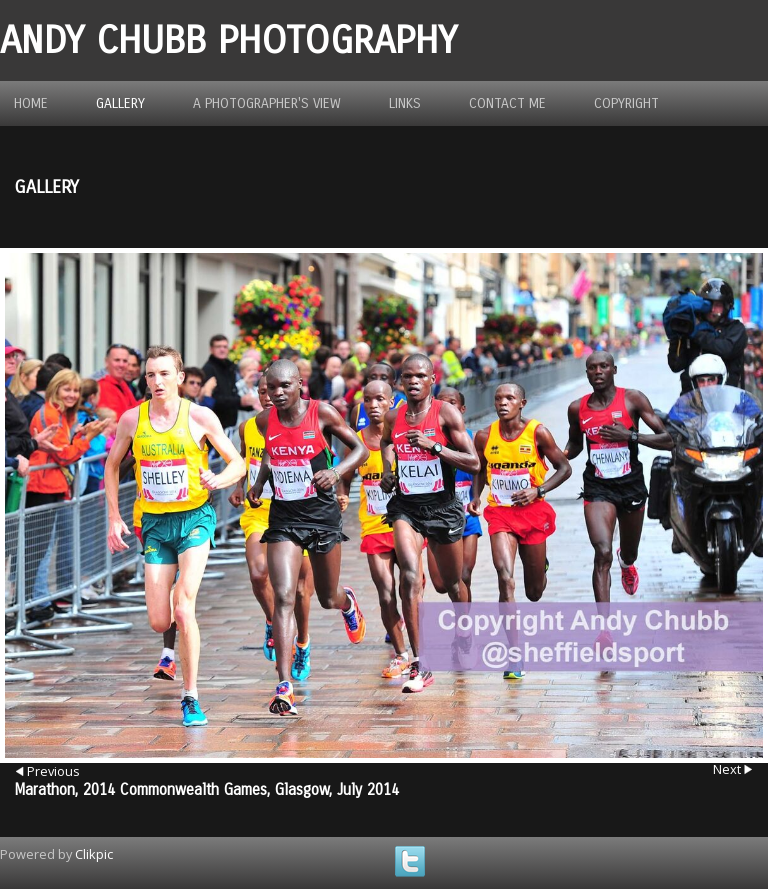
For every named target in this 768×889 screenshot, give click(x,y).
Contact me (507, 103)
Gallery (120, 103)
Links (405, 103)
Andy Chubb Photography (228, 40)
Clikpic (94, 854)
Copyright (626, 103)
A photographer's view (267, 103)
